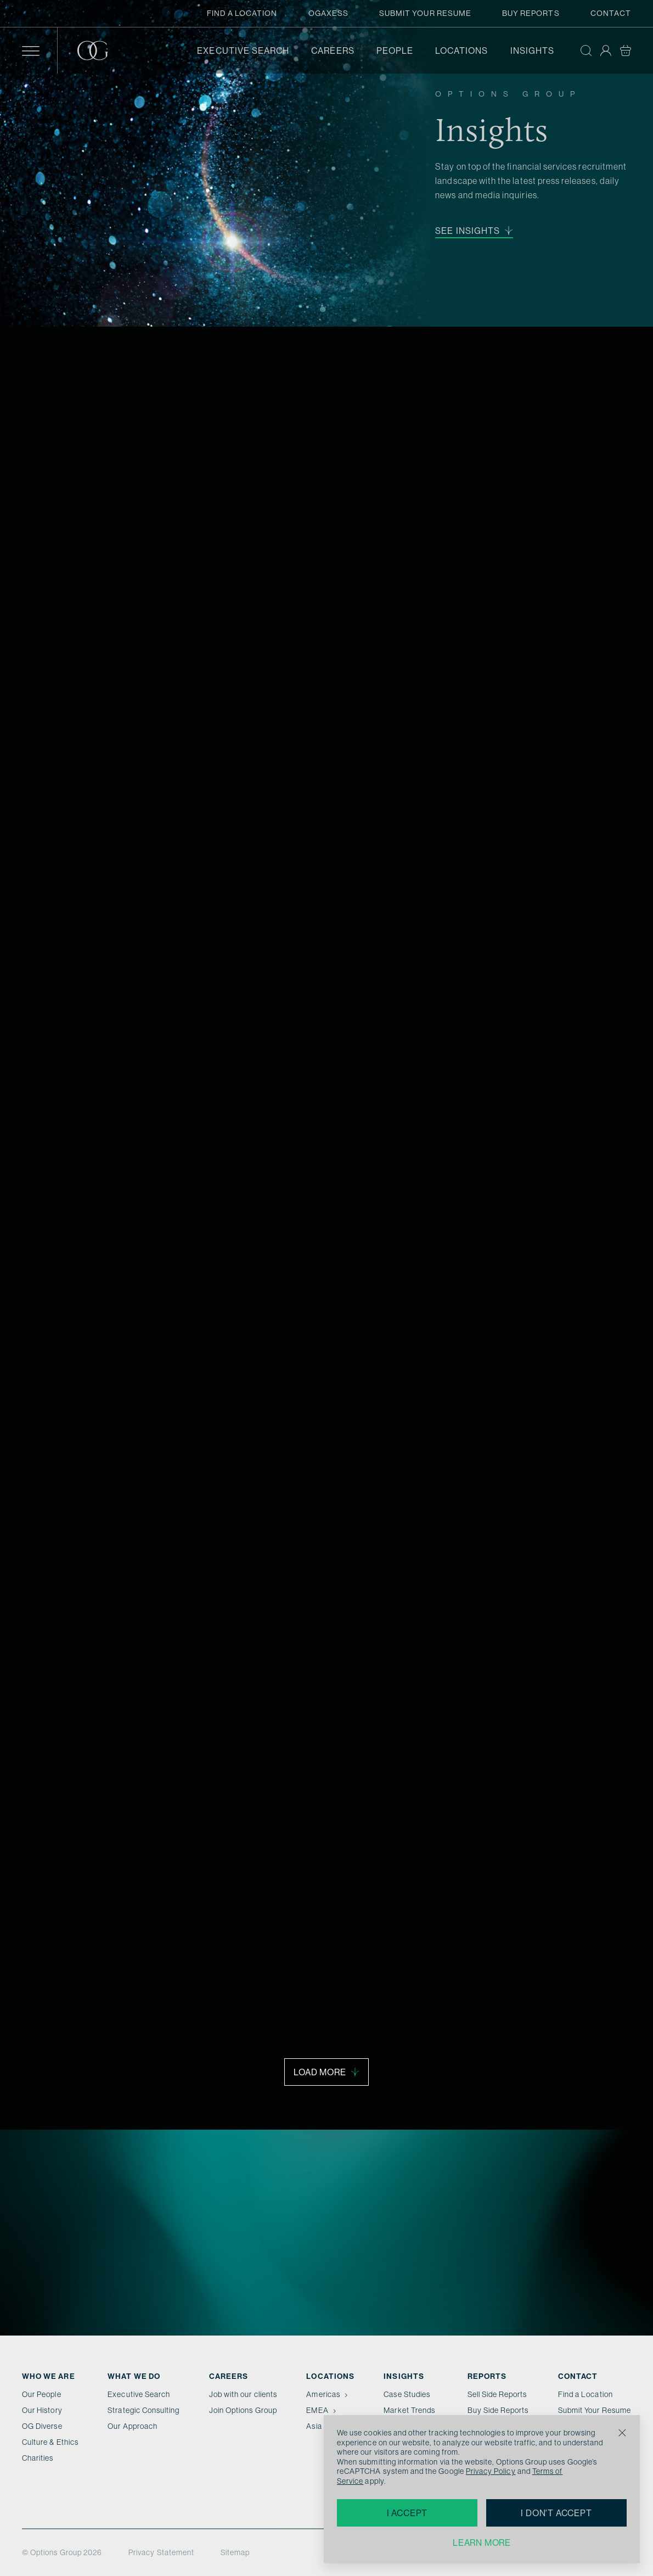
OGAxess (328, 13)
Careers (332, 50)
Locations (461, 50)
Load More (326, 2072)
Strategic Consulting (143, 2410)
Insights (532, 50)
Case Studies (407, 2394)
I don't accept (556, 2512)
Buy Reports (531, 13)
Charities (38, 2458)
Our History (42, 2410)
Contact (610, 13)
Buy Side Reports (498, 2410)
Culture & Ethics (50, 2442)
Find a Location (242, 13)
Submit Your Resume (425, 13)
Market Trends (409, 2410)
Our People (41, 2394)
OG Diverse (42, 2426)
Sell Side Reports (497, 2394)
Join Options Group (243, 2410)
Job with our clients (243, 2394)
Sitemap (235, 2552)
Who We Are (48, 2376)
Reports (487, 2376)
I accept (407, 2512)
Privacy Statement (161, 2552)
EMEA (322, 2410)
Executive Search (243, 50)
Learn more (482, 2542)
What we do (134, 2376)
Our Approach (132, 2426)
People (394, 50)
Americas (328, 2394)
